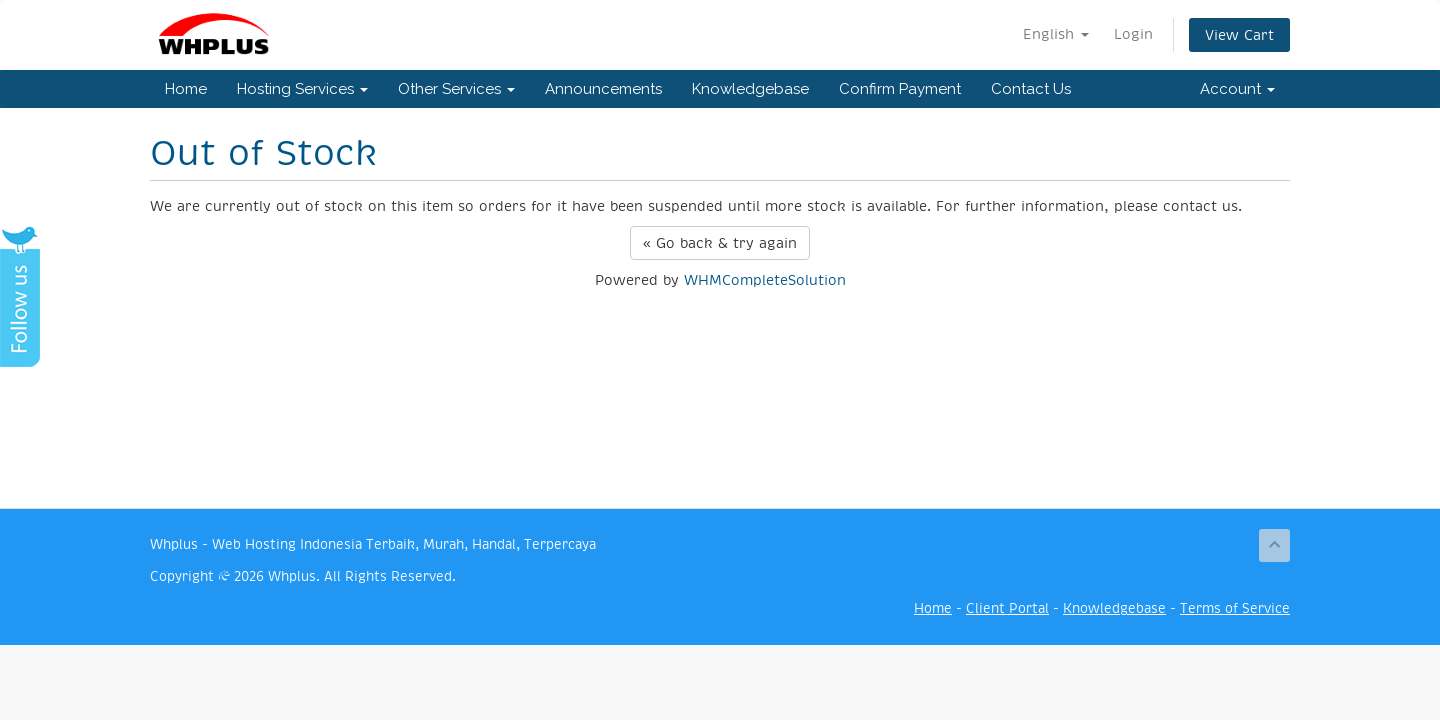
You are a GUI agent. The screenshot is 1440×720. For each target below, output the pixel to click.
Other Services (456, 89)
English (1056, 34)
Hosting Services (302, 89)
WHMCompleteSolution (765, 280)
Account (1237, 89)
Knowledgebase (750, 89)
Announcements (603, 89)
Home (186, 89)
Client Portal (1007, 608)
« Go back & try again (720, 243)
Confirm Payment (900, 89)
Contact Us (1031, 89)
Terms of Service (1235, 608)
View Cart (1239, 35)
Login (1133, 34)
